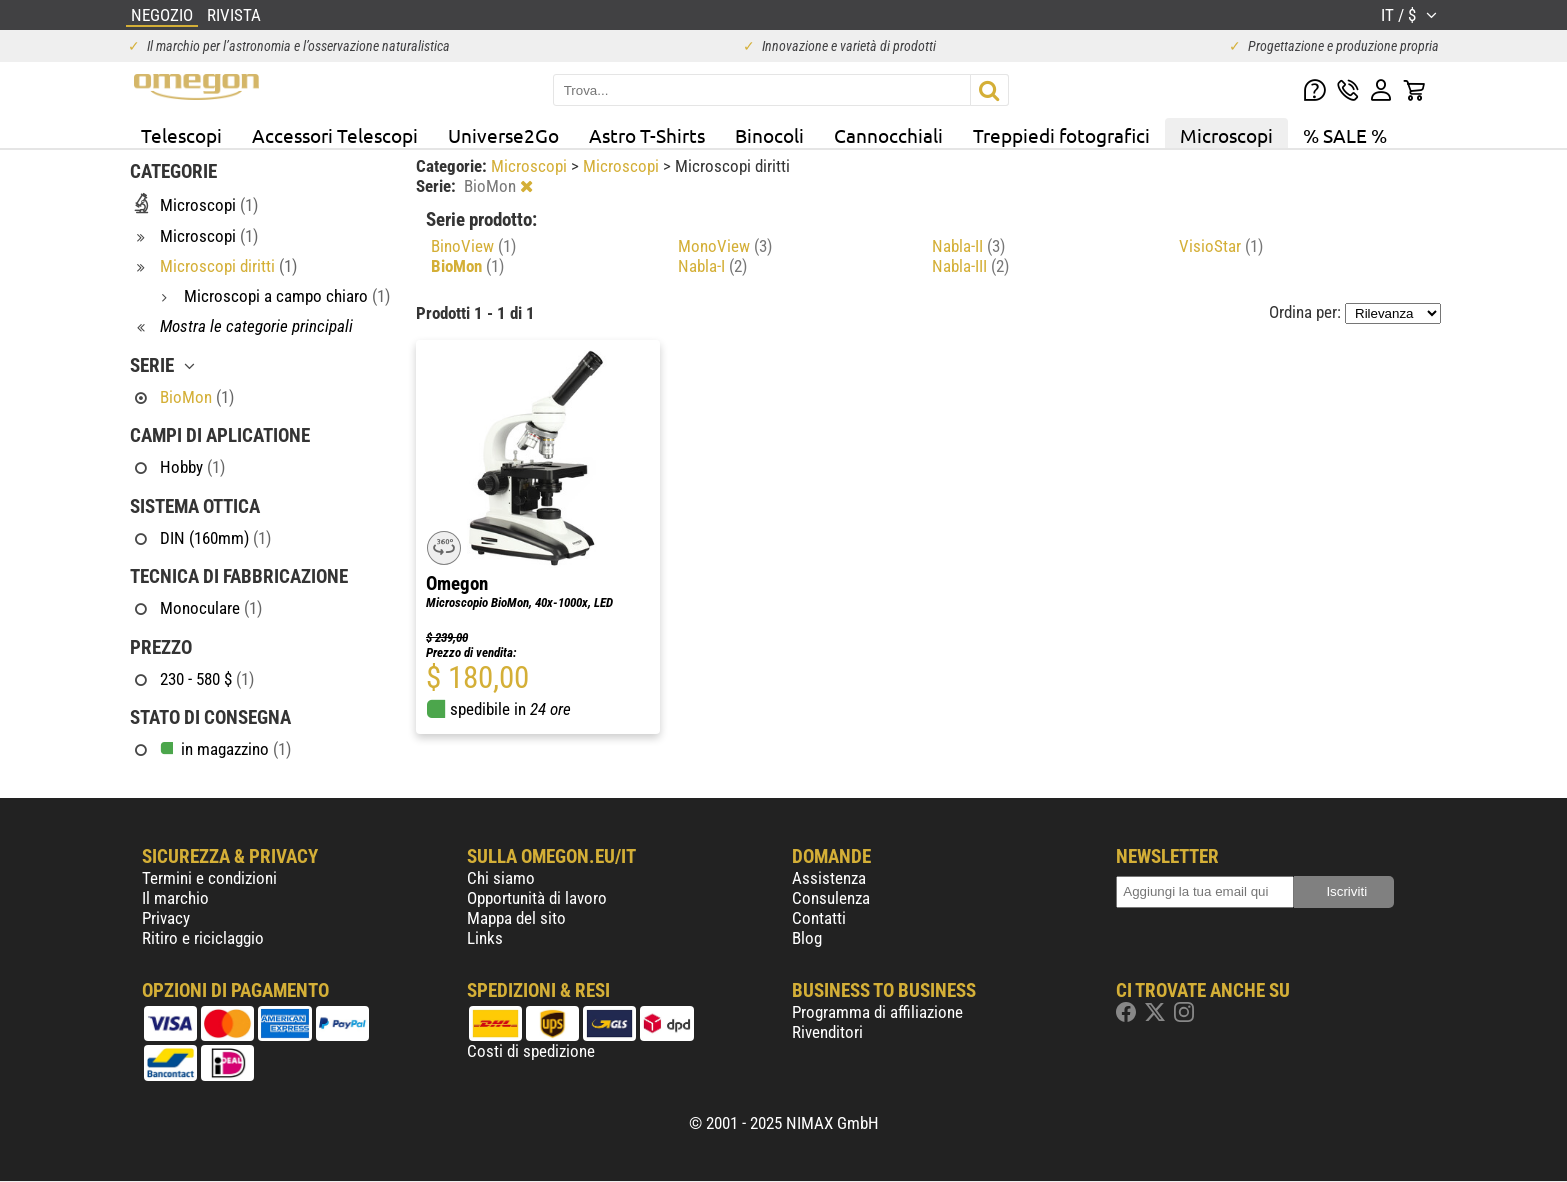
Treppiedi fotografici (1061, 135)
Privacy (166, 918)
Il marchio (175, 898)
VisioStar (1221, 246)
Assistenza (829, 878)
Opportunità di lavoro (537, 898)
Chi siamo (501, 878)
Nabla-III (970, 266)
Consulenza (831, 898)
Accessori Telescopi (335, 135)
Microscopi (1226, 135)
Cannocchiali (888, 135)
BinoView (473, 246)
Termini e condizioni (209, 878)
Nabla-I (712, 266)
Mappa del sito (516, 918)
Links (485, 938)
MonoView (725, 246)
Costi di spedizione (531, 1051)
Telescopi (181, 135)
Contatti (819, 918)
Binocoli (769, 135)
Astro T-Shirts (647, 135)
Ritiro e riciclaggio (203, 938)
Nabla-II (968, 246)
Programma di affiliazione (877, 1012)
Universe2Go (503, 135)
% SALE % (1345, 135)
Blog (807, 938)
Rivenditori (827, 1032)
